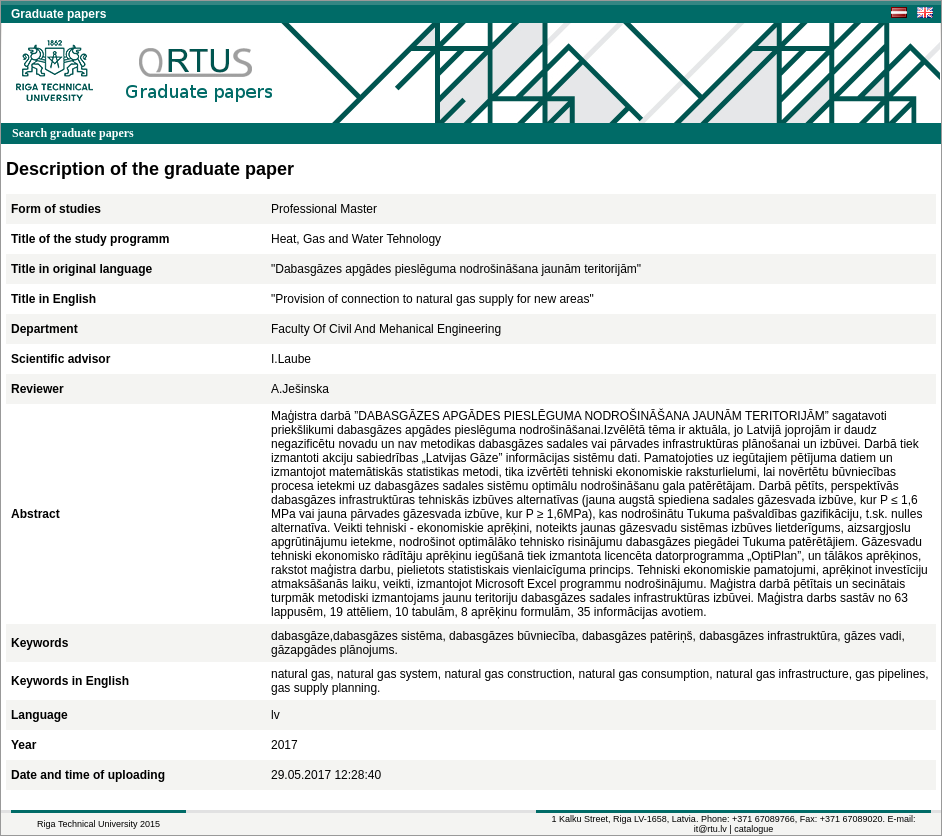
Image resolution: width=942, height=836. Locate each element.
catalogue (753, 829)
